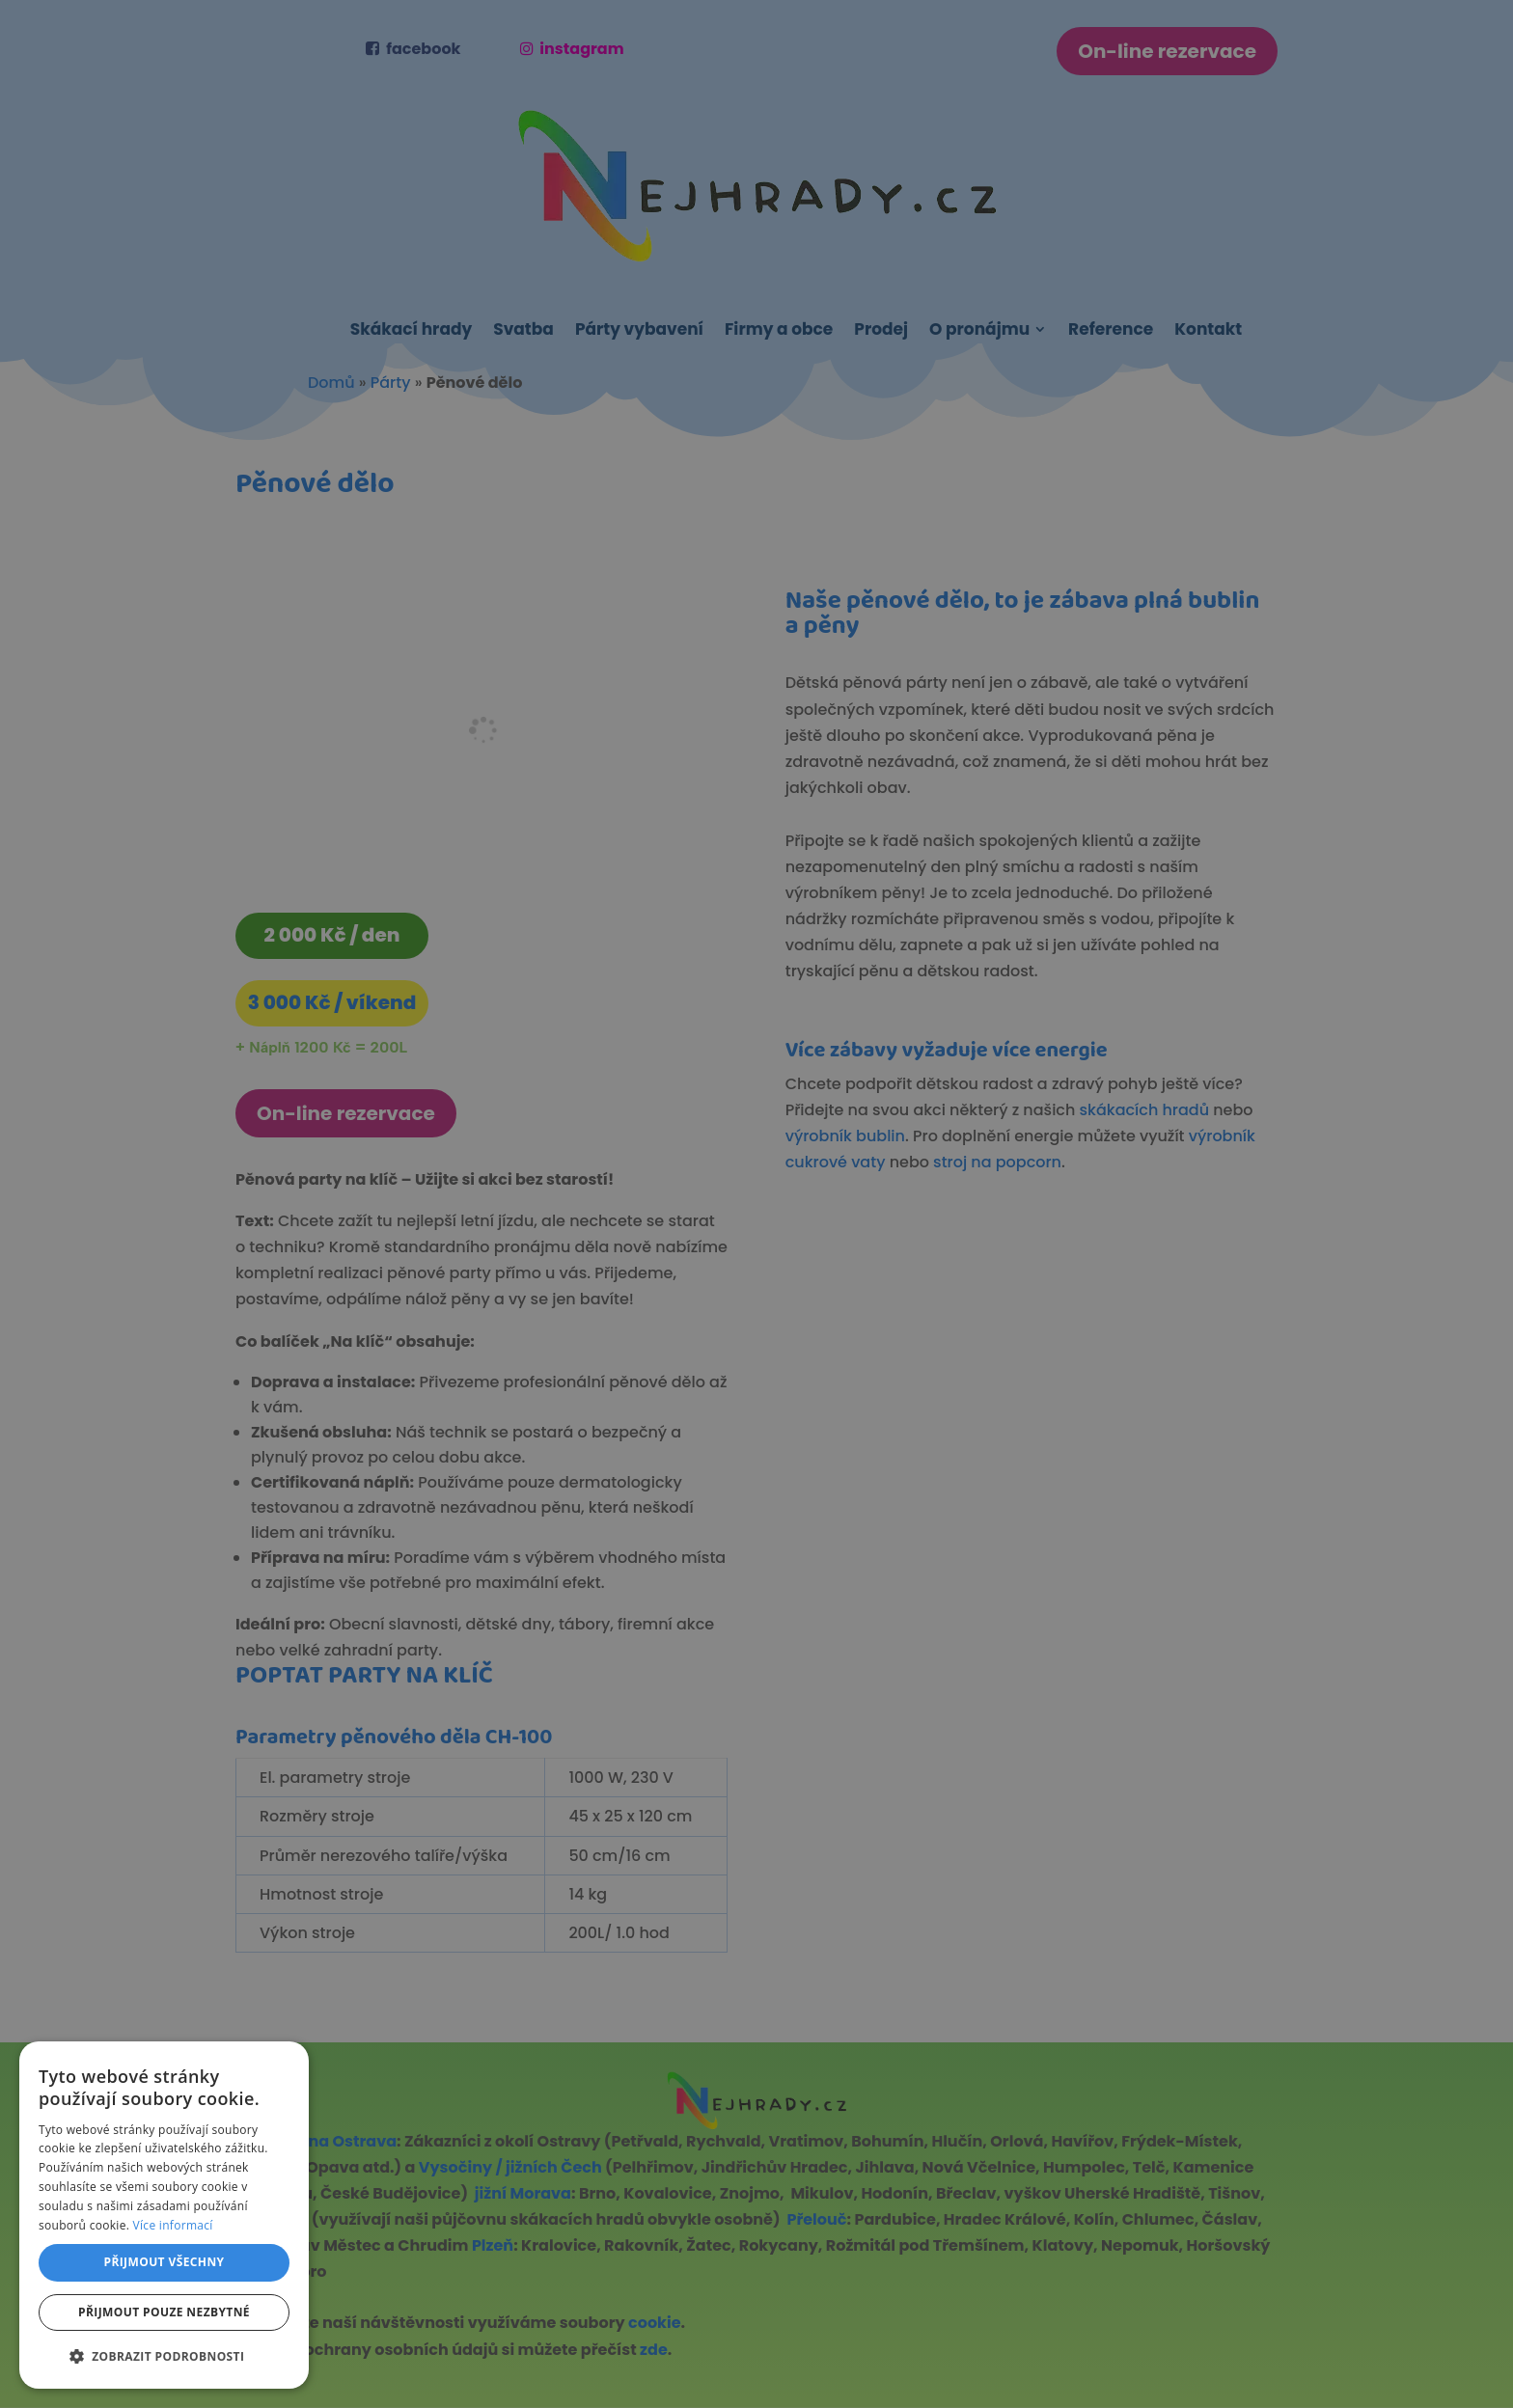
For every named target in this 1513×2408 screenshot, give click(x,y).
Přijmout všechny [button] (163, 2262)
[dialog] (756, 1204)
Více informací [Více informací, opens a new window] (173, 2225)
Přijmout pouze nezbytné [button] (164, 2312)
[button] (164, 2356)
